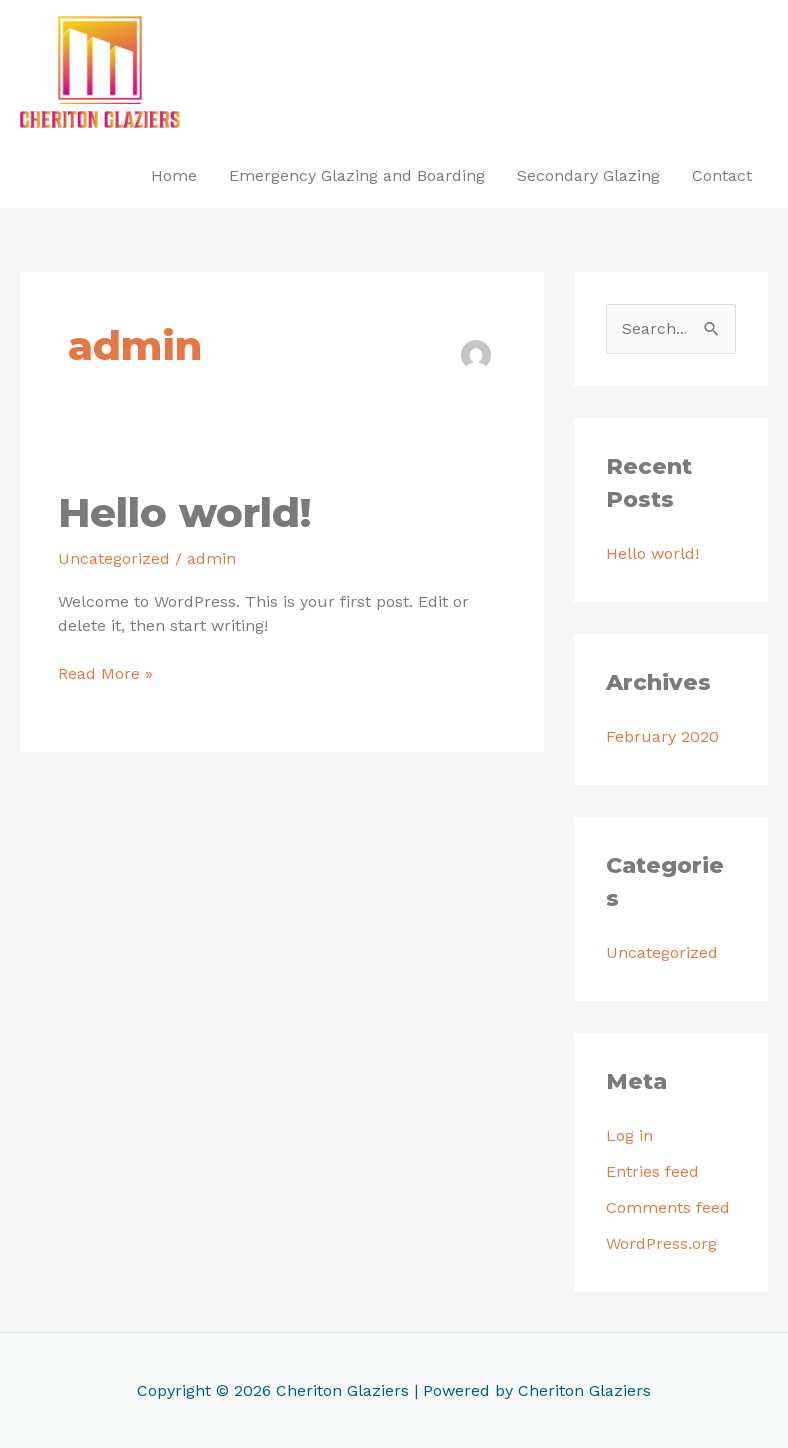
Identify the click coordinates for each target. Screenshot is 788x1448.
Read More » (105, 672)
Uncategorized (114, 558)
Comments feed (668, 1207)
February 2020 (662, 736)
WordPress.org (661, 1243)
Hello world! (184, 512)
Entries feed (652, 1171)
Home (174, 175)
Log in (629, 1135)
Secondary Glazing (588, 175)
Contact (722, 175)
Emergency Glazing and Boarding (357, 175)
